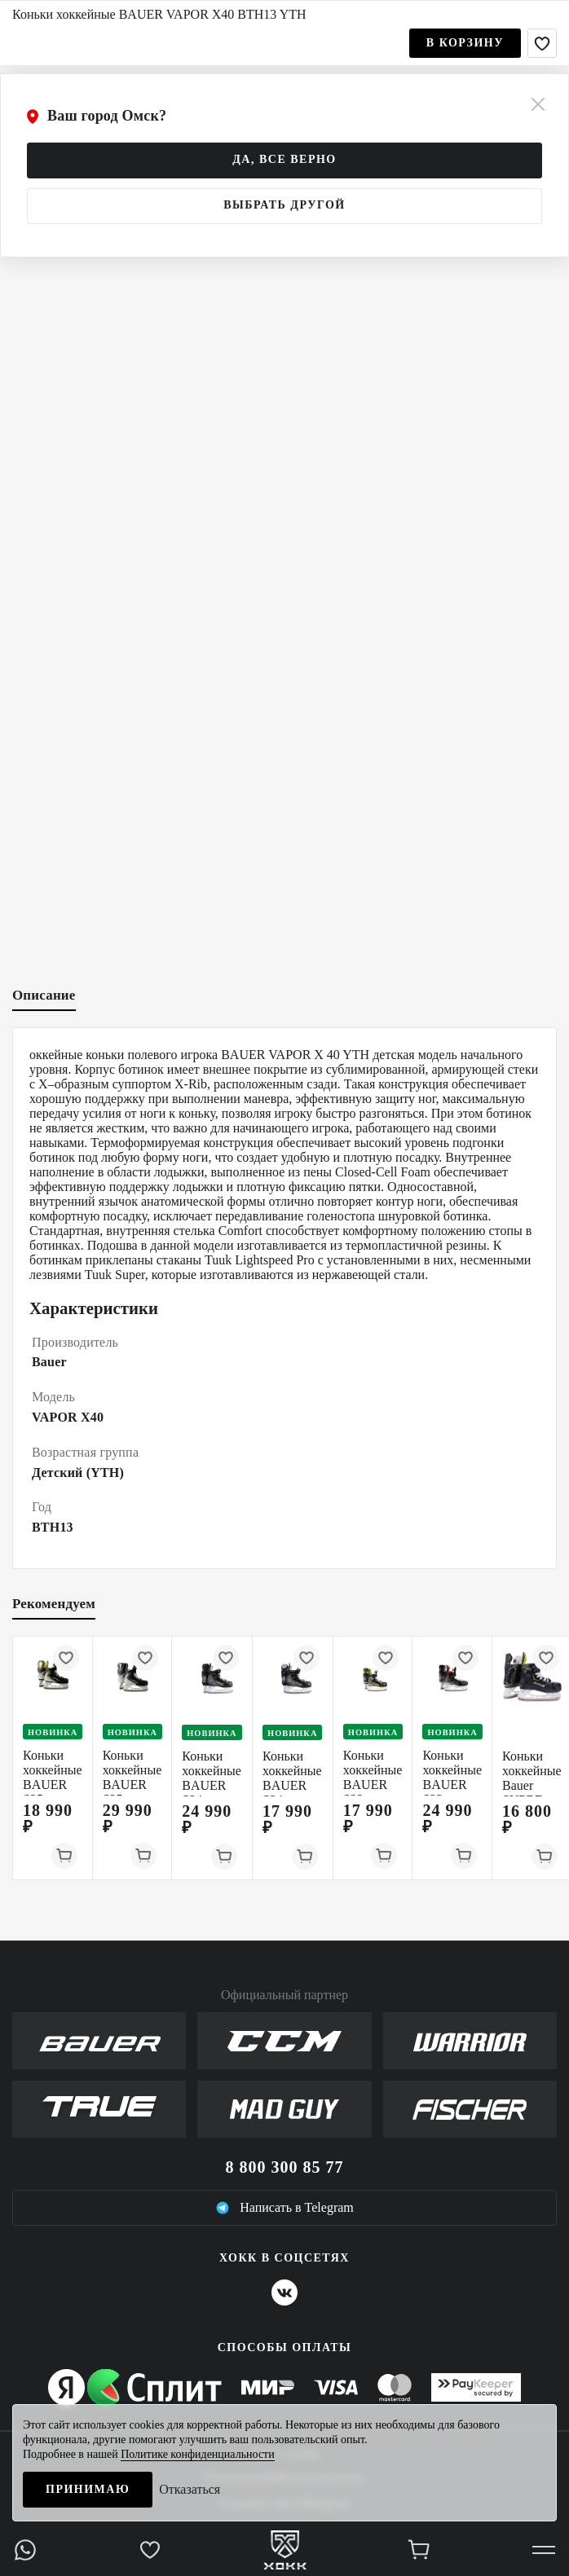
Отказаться (189, 2489)
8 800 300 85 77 (285, 2167)
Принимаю (88, 2489)
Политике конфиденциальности (198, 2454)
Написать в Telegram (284, 2207)
